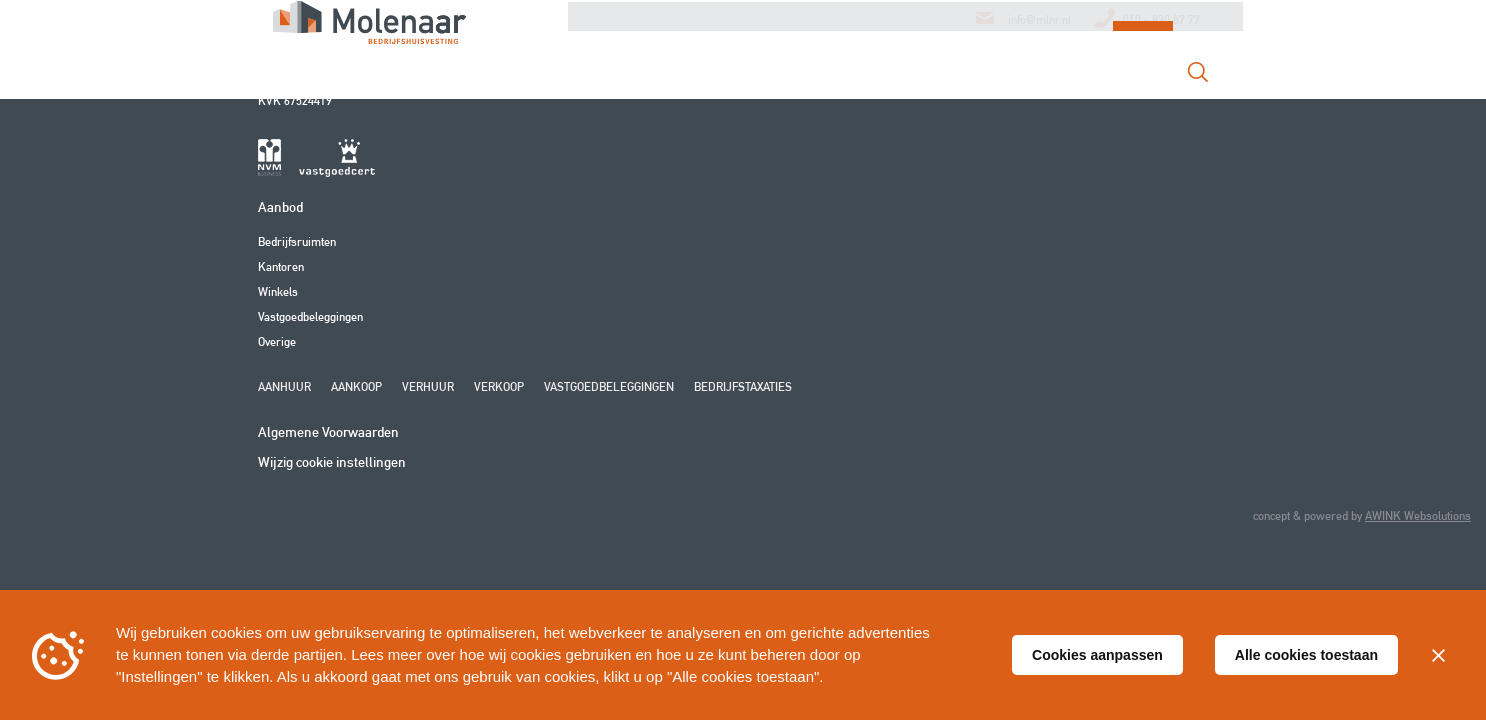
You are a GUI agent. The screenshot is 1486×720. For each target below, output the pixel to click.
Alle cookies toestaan (1306, 655)
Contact (1036, 80)
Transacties (929, 80)
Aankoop (356, 386)
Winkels (278, 291)
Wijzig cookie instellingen (332, 462)
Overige (277, 341)
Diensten (729, 80)
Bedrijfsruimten (297, 241)
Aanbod (823, 80)
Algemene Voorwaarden (328, 432)
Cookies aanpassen (1097, 655)
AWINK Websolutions (1418, 515)
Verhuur (428, 386)
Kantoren (281, 266)
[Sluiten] (1438, 655)
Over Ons (630, 80)
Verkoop (499, 386)
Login (1143, 78)
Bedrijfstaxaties (743, 386)
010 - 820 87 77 (1161, 26)
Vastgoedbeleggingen (310, 316)
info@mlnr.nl (1039, 26)
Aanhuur (284, 386)
